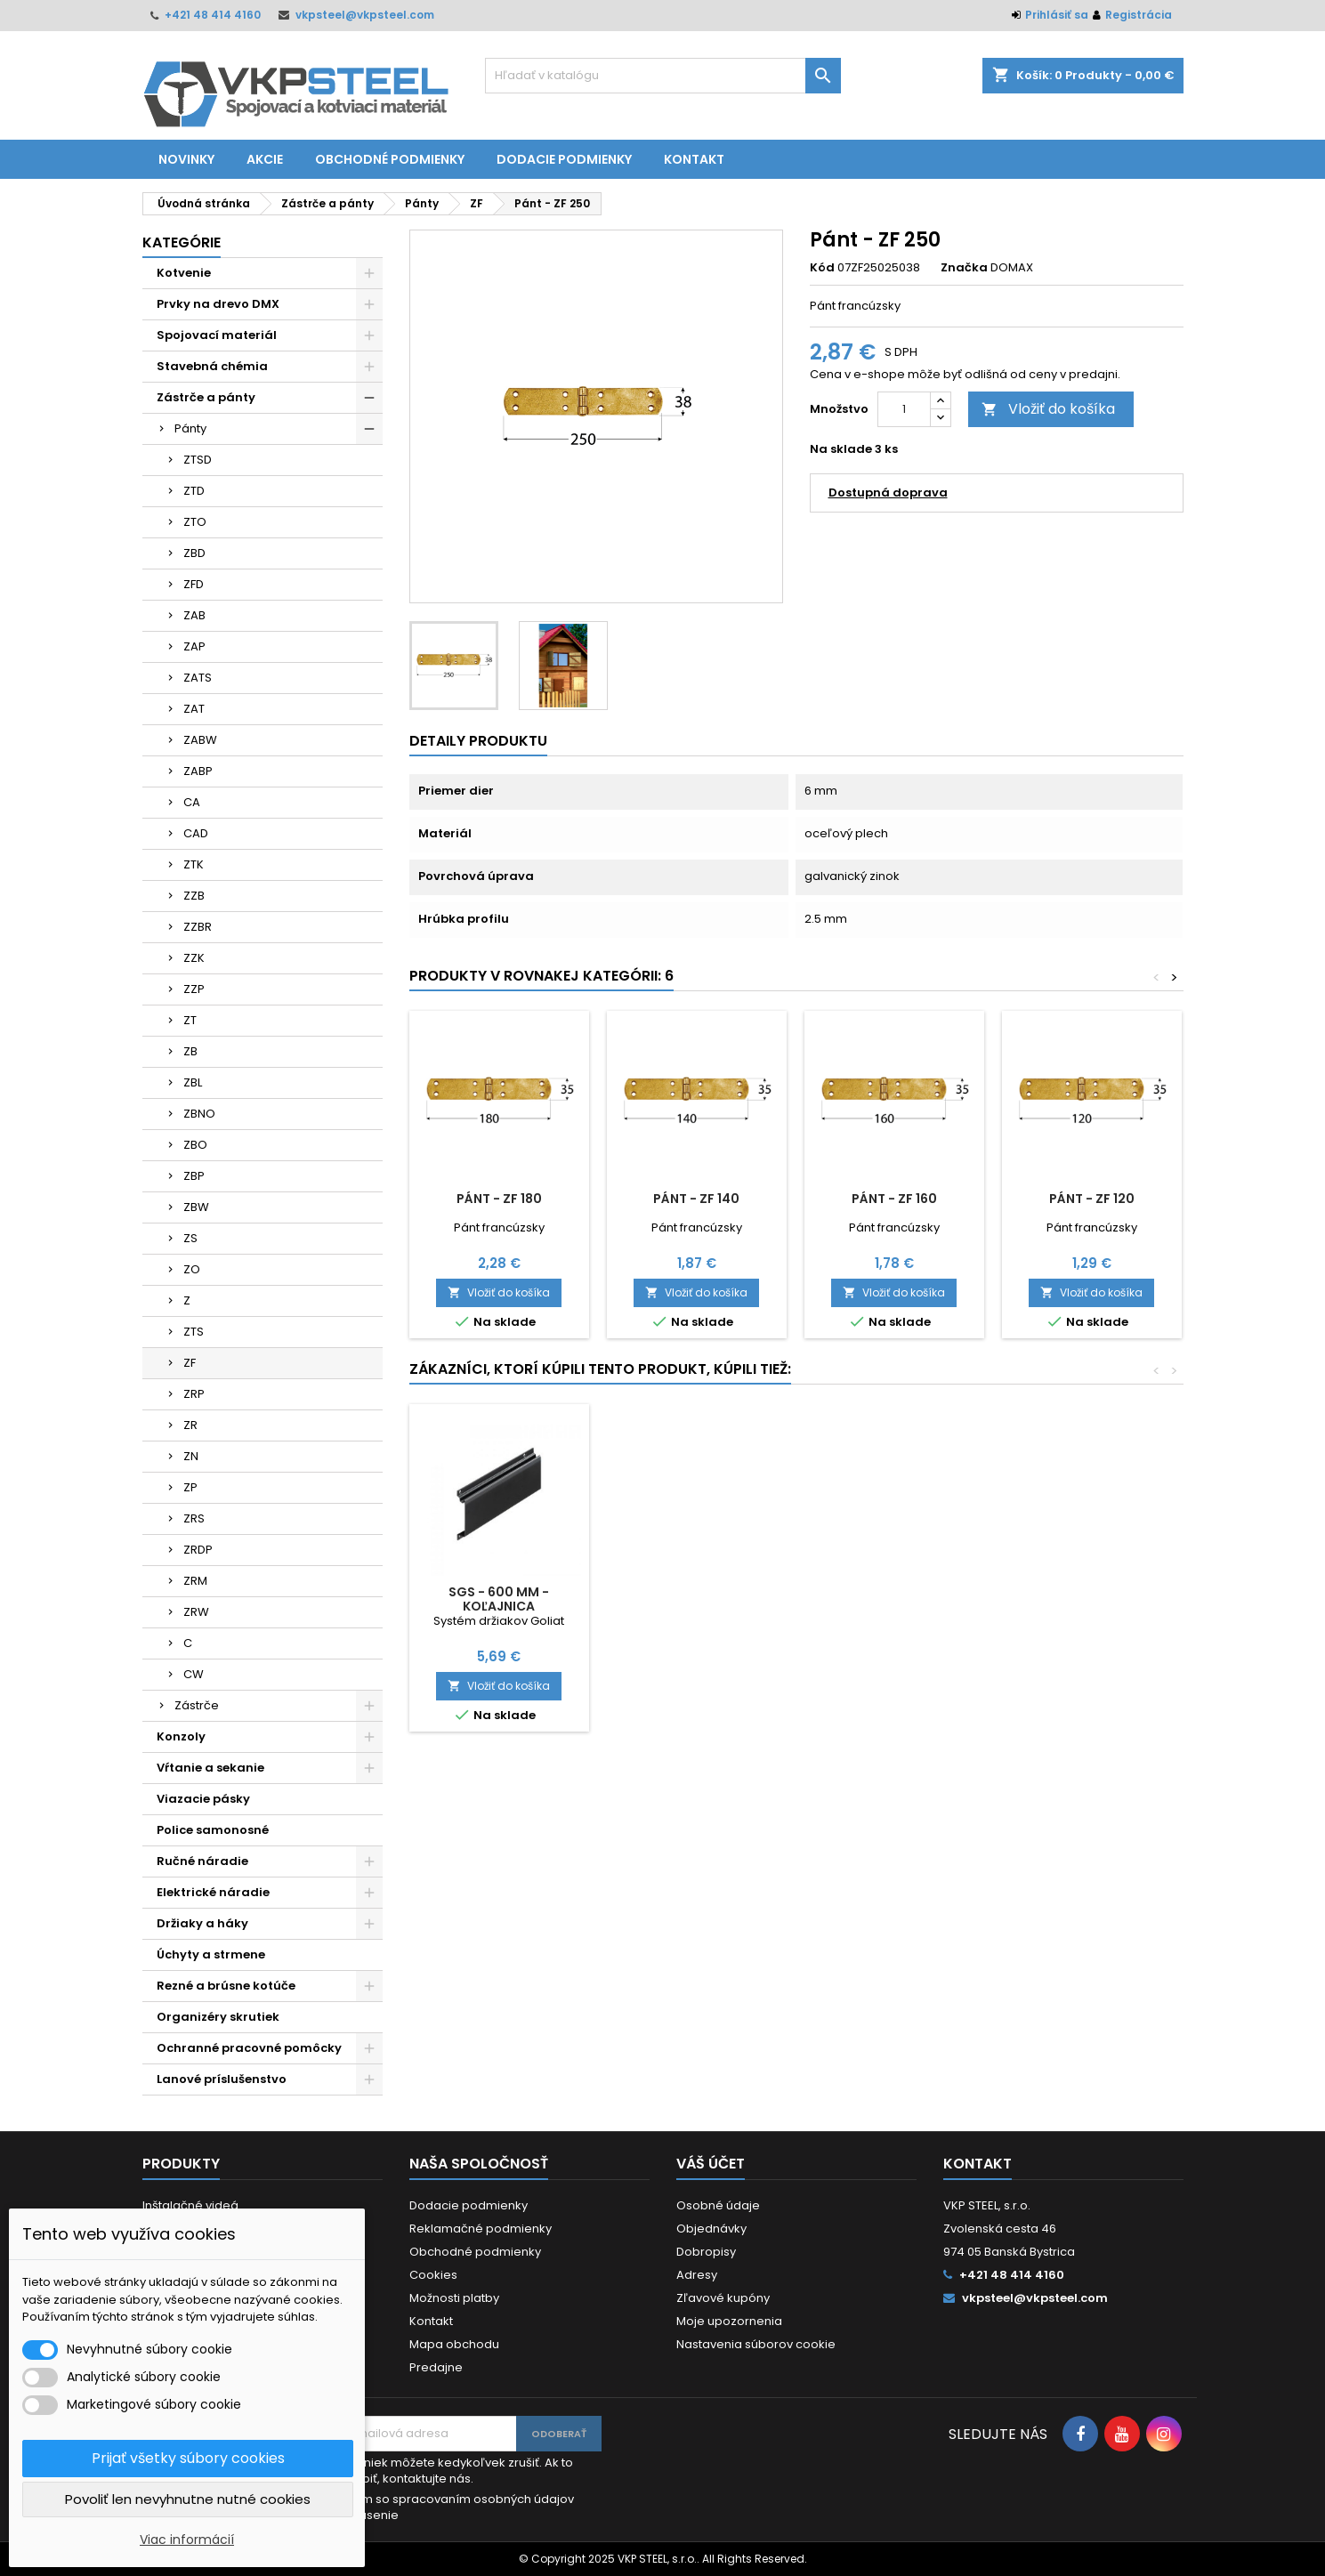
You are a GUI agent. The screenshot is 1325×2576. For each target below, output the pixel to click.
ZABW (200, 739)
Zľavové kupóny (723, 2297)
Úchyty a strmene (211, 1954)
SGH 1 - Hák (696, 1592)
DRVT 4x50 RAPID (893, 1592)
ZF (189, 1362)
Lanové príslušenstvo (222, 2079)
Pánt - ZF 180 (499, 1198)
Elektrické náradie (213, 1892)
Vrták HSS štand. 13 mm (499, 1592)
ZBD (194, 553)
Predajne (436, 2367)
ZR (190, 1425)
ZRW (196, 1611)
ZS (190, 1238)
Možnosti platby (454, 2297)
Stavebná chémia (212, 366)
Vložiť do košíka (1048, 409)
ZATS (197, 677)
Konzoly (181, 1736)
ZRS (194, 1518)
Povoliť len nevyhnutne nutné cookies (188, 2499)
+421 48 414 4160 (213, 14)
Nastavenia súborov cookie (756, 2344)
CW (193, 1674)
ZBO (195, 1144)
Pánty (190, 428)
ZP (190, 1487)
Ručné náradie (202, 1861)
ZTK (193, 864)
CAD (195, 833)
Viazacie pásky (203, 1798)
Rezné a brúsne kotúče (226, 1985)
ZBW (196, 1207)
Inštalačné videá (190, 2205)
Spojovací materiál (217, 335)
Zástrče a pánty (206, 397)
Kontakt (694, 159)
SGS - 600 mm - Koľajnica (1091, 1599)
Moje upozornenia (729, 2321)
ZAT (194, 708)
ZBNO (199, 1113)
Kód (822, 268)
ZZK (194, 957)
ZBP (194, 1175)
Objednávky (711, 2228)
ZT (190, 1020)
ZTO (194, 521)
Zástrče (196, 1705)
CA (191, 802)
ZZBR (197, 926)
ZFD (193, 584)
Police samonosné (213, 1829)
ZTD (194, 490)
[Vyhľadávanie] (663, 75)
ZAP (194, 646)
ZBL (192, 1082)
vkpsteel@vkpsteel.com (364, 14)
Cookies (433, 2274)
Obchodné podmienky (390, 159)
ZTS (193, 1331)
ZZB (194, 895)
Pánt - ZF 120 (1092, 1198)
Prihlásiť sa (1056, 14)
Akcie (264, 159)
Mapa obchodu (454, 2344)
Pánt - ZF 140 (696, 1198)
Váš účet (710, 2163)
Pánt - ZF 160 (894, 1198)
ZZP (194, 989)
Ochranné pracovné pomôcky (249, 2047)
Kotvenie (184, 272)
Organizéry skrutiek (218, 2016)
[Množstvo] (904, 409)
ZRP (194, 1393)
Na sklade (841, 449)
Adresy (696, 2274)
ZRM (195, 1580)
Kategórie (181, 242)
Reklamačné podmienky (480, 2228)
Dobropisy (706, 2251)
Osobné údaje (718, 2205)
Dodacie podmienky (564, 159)
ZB (190, 1051)
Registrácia (1138, 14)
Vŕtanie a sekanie (210, 1767)
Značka (964, 268)
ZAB (194, 615)
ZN (190, 1456)
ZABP (198, 771)
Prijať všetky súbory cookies (188, 2458)
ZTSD (197, 459)
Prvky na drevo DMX (218, 303)
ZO (191, 1269)
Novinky (186, 159)
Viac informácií (187, 2539)
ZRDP (198, 1549)
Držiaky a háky (202, 1923)
